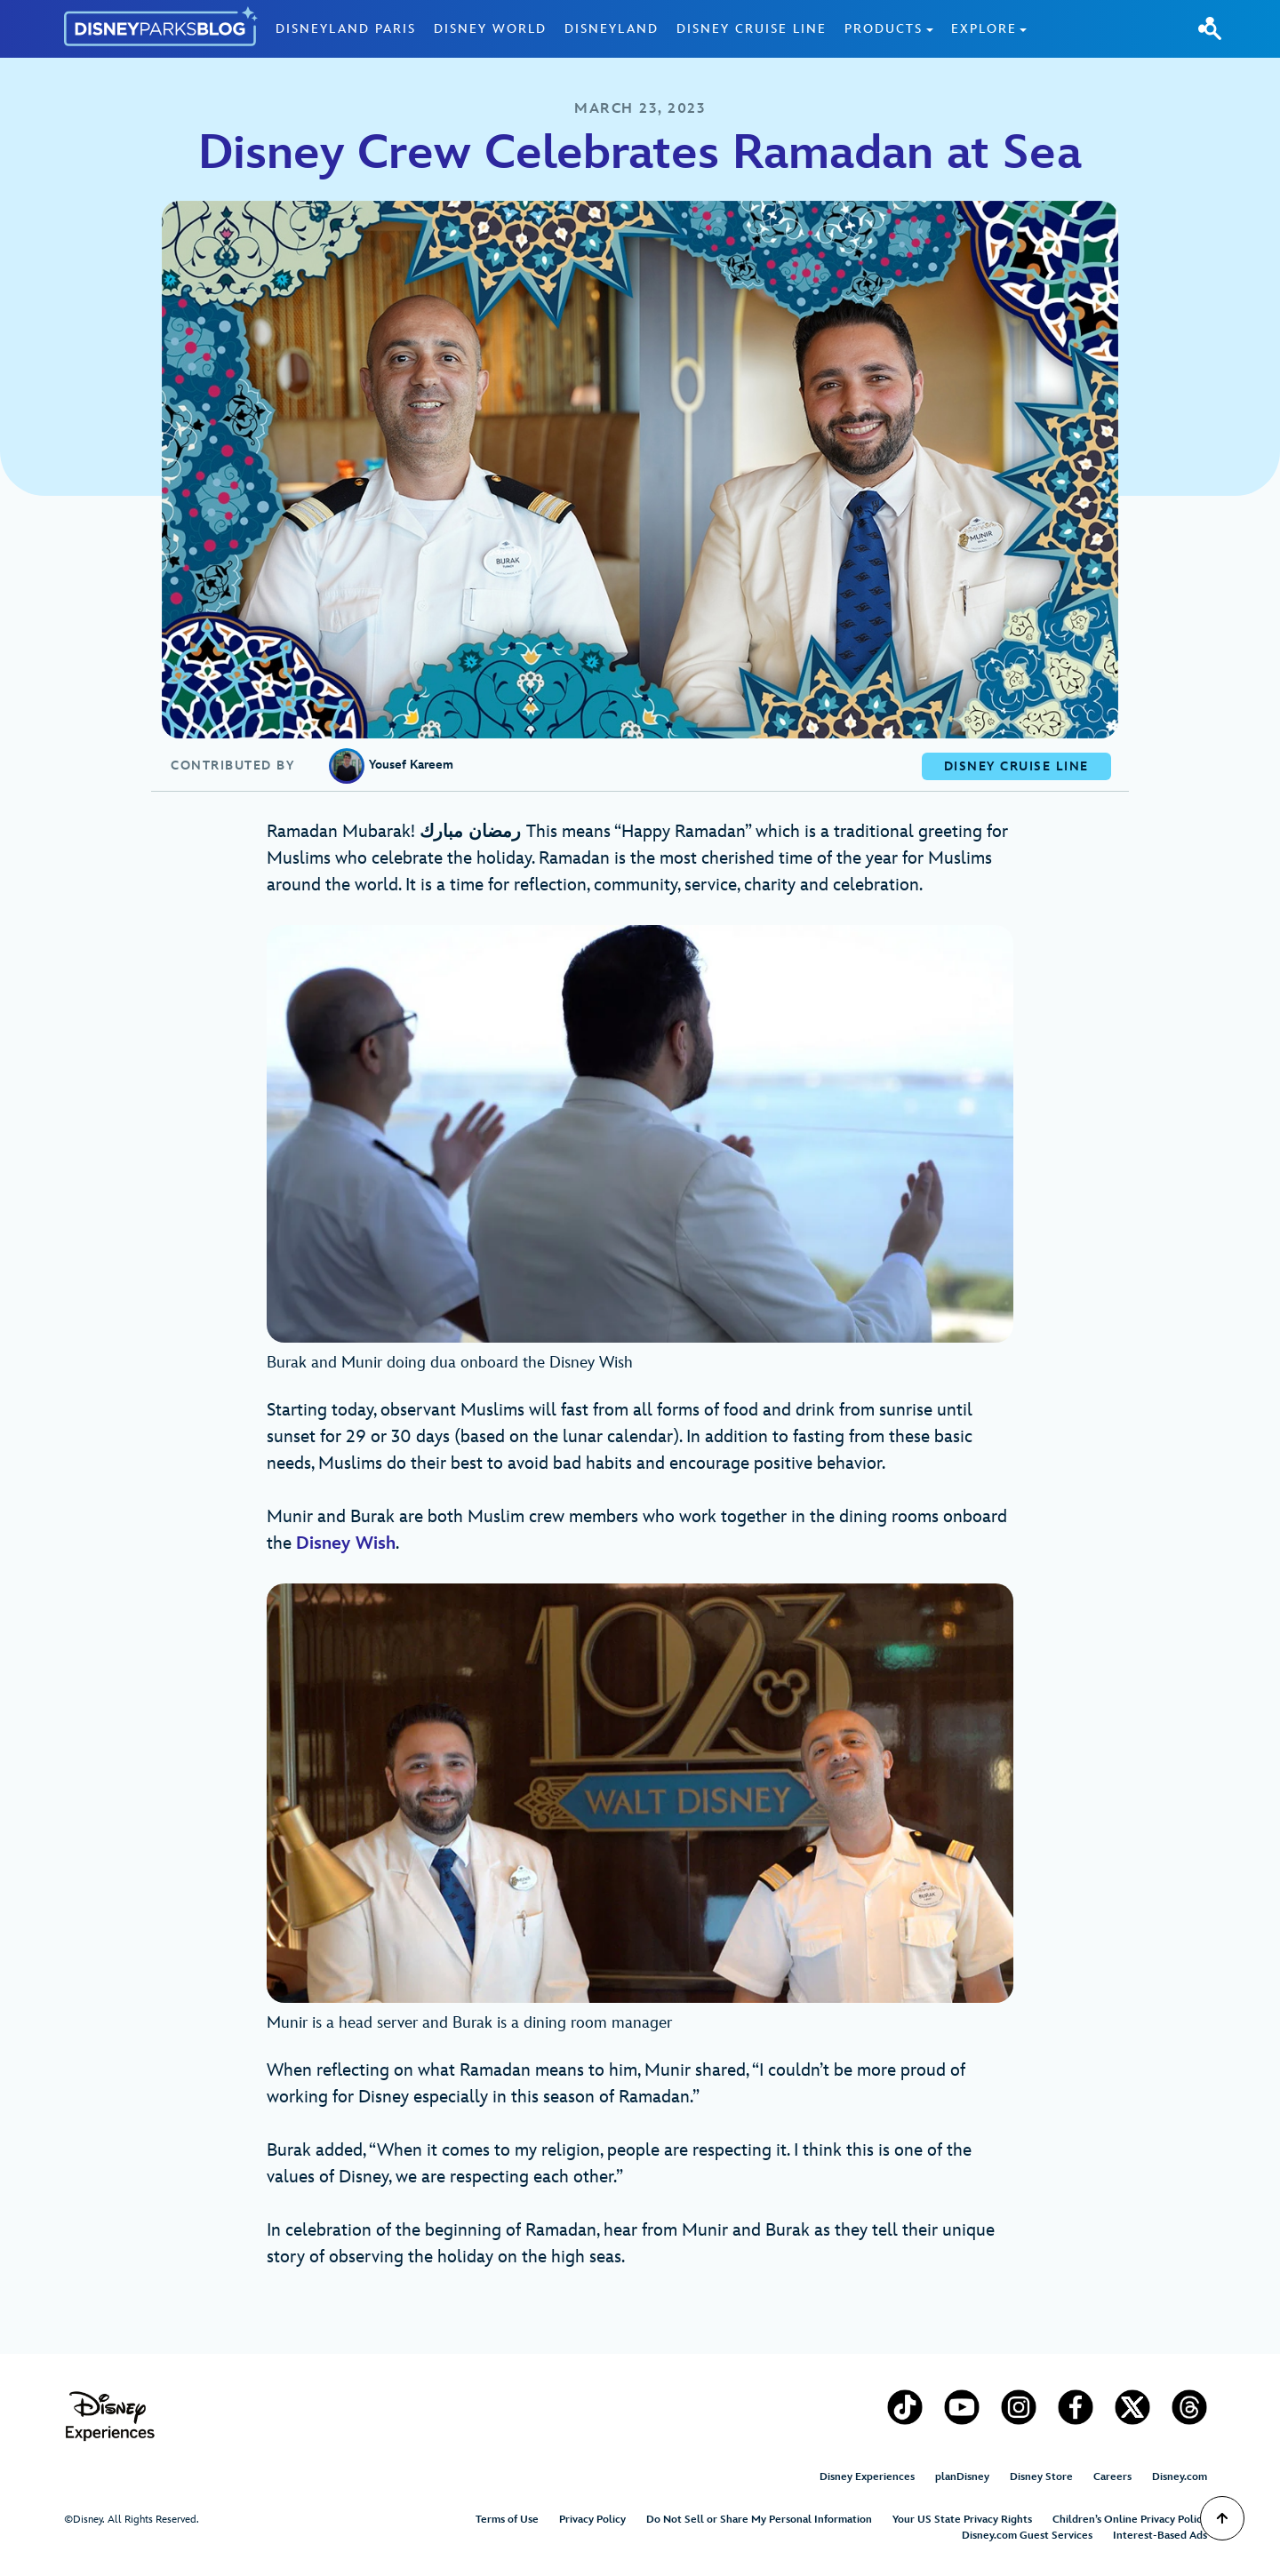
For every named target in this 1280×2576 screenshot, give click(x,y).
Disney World (490, 28)
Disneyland (611, 28)
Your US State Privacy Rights (962, 2519)
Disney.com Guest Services (1027, 2535)
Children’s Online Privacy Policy (1129, 2519)
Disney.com (1179, 2477)
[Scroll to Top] (1222, 2518)
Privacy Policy (592, 2519)
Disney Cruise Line (751, 28)
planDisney (962, 2477)
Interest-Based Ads (1160, 2535)
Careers (1112, 2477)
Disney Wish (346, 1543)
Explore (984, 28)
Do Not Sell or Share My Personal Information (759, 2519)
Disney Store (1041, 2477)
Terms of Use (507, 2519)
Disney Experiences (867, 2477)
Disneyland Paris (346, 28)
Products (883, 28)
